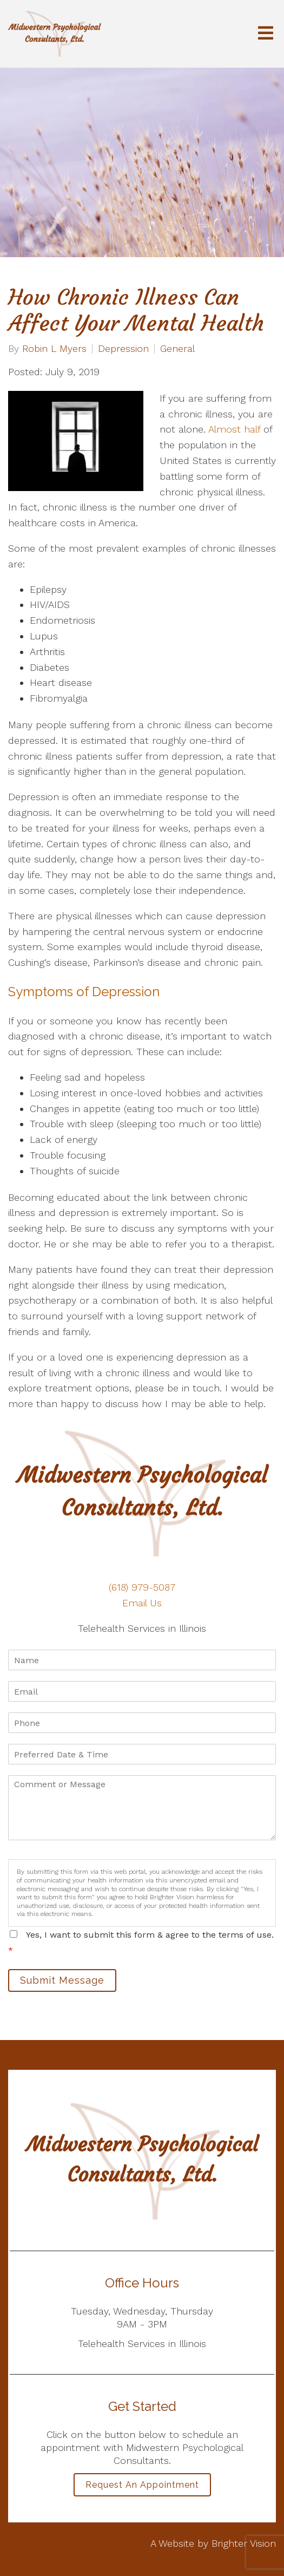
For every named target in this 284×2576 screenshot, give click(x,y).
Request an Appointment (142, 2485)
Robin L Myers (54, 349)
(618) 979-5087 (142, 1587)
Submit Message (62, 1980)
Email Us (142, 1603)
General (177, 349)
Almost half (234, 429)
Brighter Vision (244, 2543)
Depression (123, 349)
